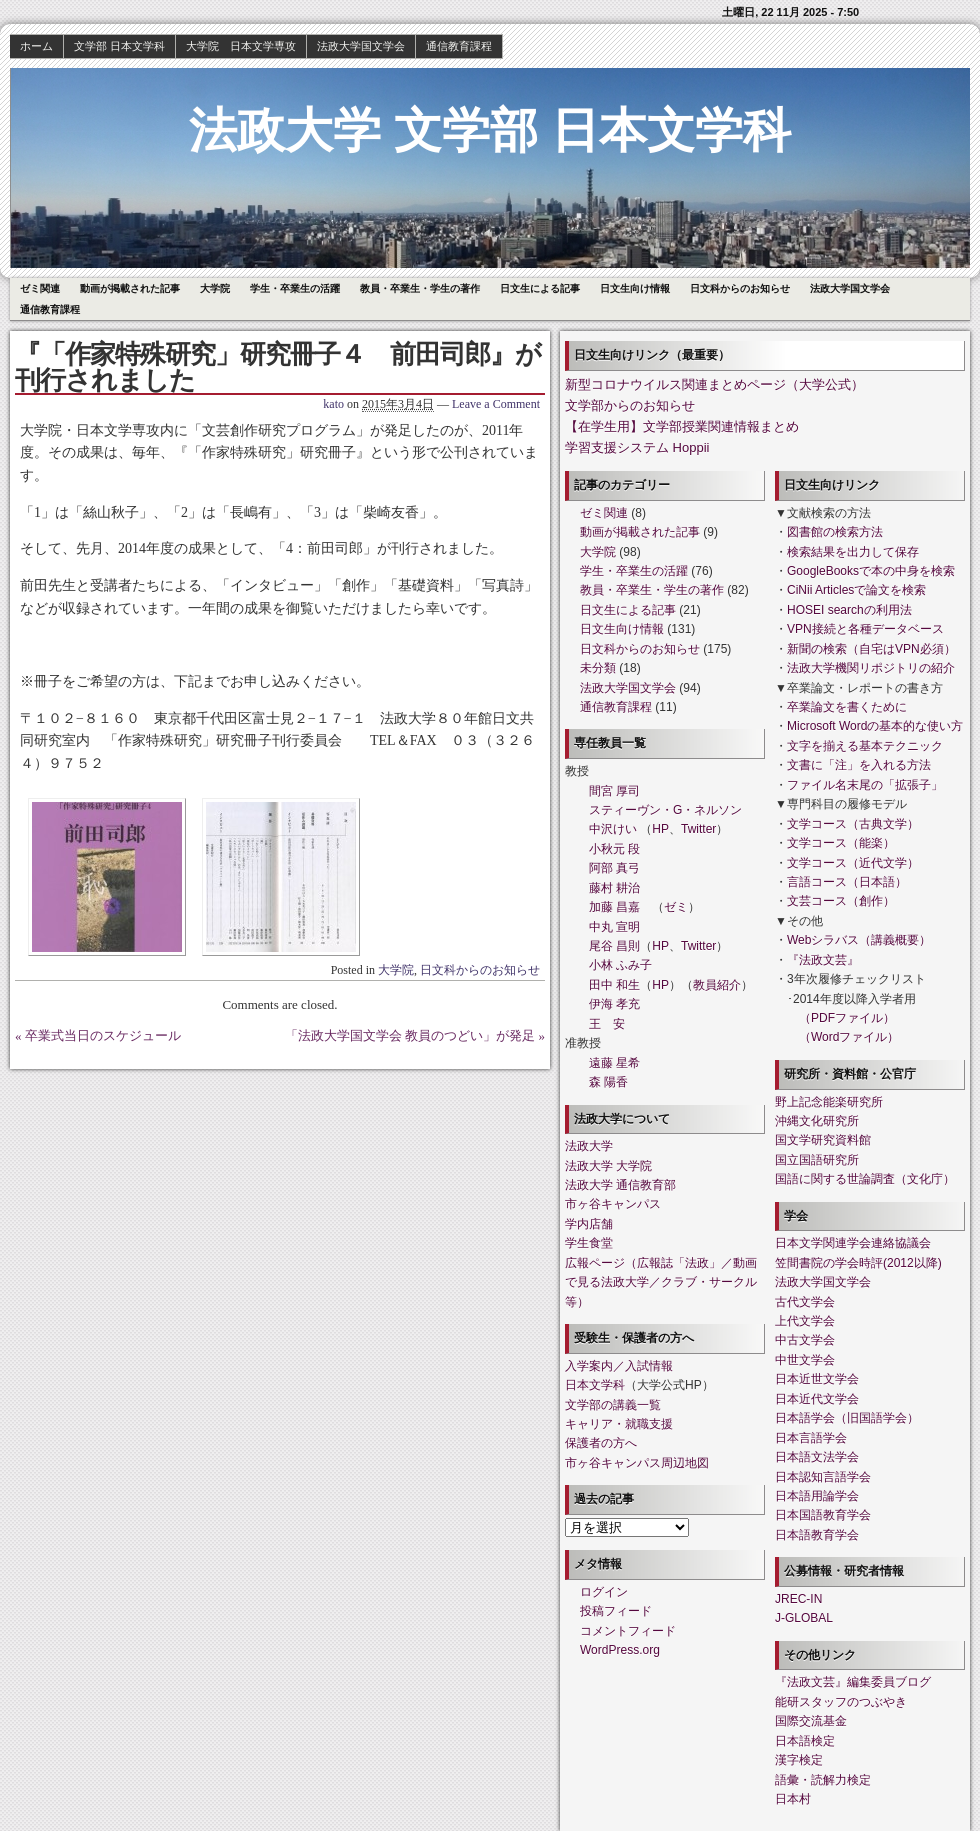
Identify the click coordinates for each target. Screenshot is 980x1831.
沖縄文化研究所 (817, 1121)
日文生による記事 (540, 288)
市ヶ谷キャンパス (613, 1204)
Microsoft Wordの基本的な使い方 (875, 726)
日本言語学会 (811, 1438)
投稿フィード (616, 1611)
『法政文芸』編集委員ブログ (853, 1682)
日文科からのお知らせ (740, 288)
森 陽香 (608, 1082)
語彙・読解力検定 (823, 1780)
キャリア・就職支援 (619, 1424)
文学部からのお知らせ (630, 405)
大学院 (215, 288)
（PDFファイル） (847, 1018)
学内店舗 (589, 1224)
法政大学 (589, 1146)
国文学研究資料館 (823, 1140)
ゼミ (676, 907)
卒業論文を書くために (847, 707)
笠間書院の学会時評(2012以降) (858, 1263)
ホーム (36, 46)
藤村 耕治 (614, 888)
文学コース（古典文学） (853, 824)
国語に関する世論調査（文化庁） (865, 1179)
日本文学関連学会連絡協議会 (853, 1243)
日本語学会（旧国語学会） (847, 1418)
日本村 (793, 1799)
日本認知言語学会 (823, 1477)
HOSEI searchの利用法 (849, 610)
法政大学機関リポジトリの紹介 (871, 668)
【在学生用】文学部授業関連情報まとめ (682, 426)
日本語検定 (805, 1741)
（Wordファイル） (849, 1037)
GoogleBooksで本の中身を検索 (871, 571)
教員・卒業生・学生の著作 (420, 288)
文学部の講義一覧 (613, 1405)
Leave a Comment (496, 404)
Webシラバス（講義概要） (859, 940)
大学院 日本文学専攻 (241, 46)
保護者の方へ (601, 1443)
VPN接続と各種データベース (865, 629)
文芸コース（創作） (841, 901)
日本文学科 (595, 1385)
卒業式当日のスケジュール (103, 1035)
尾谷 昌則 (614, 946)
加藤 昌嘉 (614, 907)
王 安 (607, 1024)
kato (333, 404)
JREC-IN (798, 1599)
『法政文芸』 (823, 960)
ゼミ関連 (40, 288)
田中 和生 (614, 985)
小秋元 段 (614, 849)
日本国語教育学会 (823, 1515)
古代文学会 (805, 1302)
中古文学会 (805, 1340)
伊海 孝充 (614, 1004)
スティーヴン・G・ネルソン (665, 810)
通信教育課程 (459, 46)
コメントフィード (628, 1631)
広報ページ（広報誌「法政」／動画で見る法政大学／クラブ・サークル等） (661, 1282)
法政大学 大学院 (608, 1166)
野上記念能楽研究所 (829, 1102)
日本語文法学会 (817, 1457)
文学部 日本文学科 (119, 46)
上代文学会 (805, 1321)
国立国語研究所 (817, 1160)
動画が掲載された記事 (130, 288)
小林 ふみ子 (620, 965)
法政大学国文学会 (361, 46)
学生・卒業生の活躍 (295, 288)
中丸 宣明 (614, 927)
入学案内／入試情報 (619, 1366)
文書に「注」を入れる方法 (859, 765)
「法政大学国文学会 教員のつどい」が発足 (410, 1035)
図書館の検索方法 (835, 532)
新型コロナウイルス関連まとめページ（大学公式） (714, 384)
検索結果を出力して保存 (853, 552)
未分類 (598, 668)
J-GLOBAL (804, 1618)
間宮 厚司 (614, 791)
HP (660, 829)
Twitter (698, 829)
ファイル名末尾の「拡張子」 (865, 785)
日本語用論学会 (817, 1496)
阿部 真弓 (614, 868)
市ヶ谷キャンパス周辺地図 (637, 1463)
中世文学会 (805, 1360)
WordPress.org (620, 1650)
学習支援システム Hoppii (637, 447)
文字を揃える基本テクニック (865, 746)
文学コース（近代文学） (853, 863)
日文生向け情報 (635, 288)
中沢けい (613, 829)
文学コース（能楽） (841, 843)
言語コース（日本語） (847, 882)
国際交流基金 (811, 1721)
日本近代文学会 (817, 1399)
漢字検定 (799, 1760)
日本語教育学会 (817, 1535)
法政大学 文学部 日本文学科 (490, 130)
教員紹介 (717, 985)
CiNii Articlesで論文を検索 (856, 590)
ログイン (604, 1592)
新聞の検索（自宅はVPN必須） (871, 649)
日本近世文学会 (817, 1379)
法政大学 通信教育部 (620, 1185)
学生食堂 (589, 1243)
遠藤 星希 (614, 1063)
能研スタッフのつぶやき (841, 1702)
